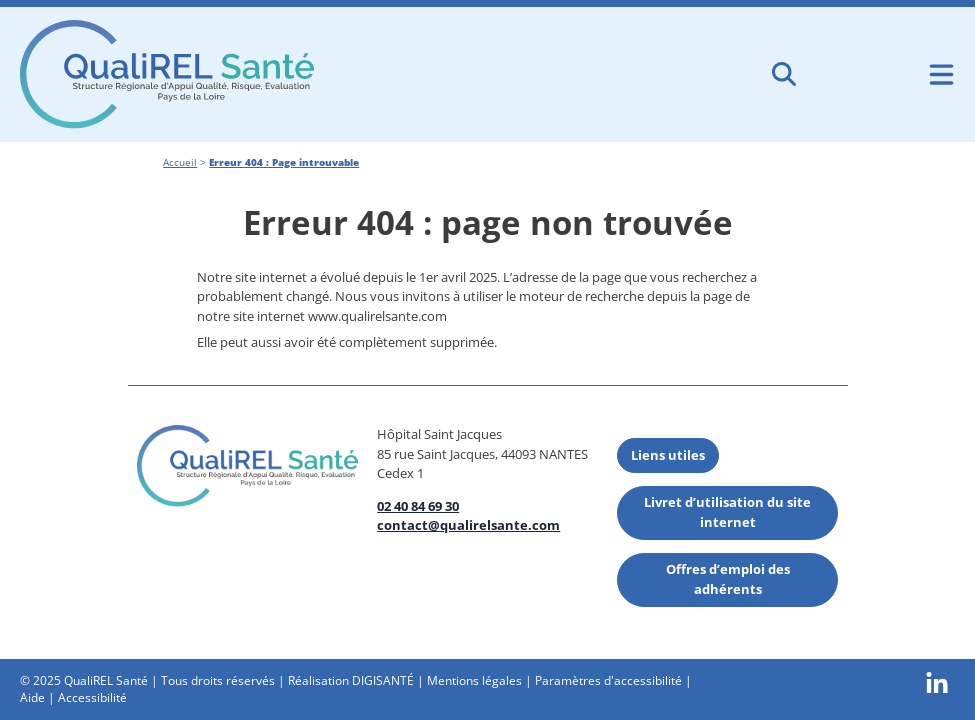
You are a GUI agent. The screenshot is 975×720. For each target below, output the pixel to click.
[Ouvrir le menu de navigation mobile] (941, 74)
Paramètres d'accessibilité (608, 680)
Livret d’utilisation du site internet (727, 512)
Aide (32, 697)
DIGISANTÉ (383, 680)
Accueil (180, 162)
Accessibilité (92, 697)
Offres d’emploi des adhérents (728, 579)
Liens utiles (668, 455)
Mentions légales (474, 680)
